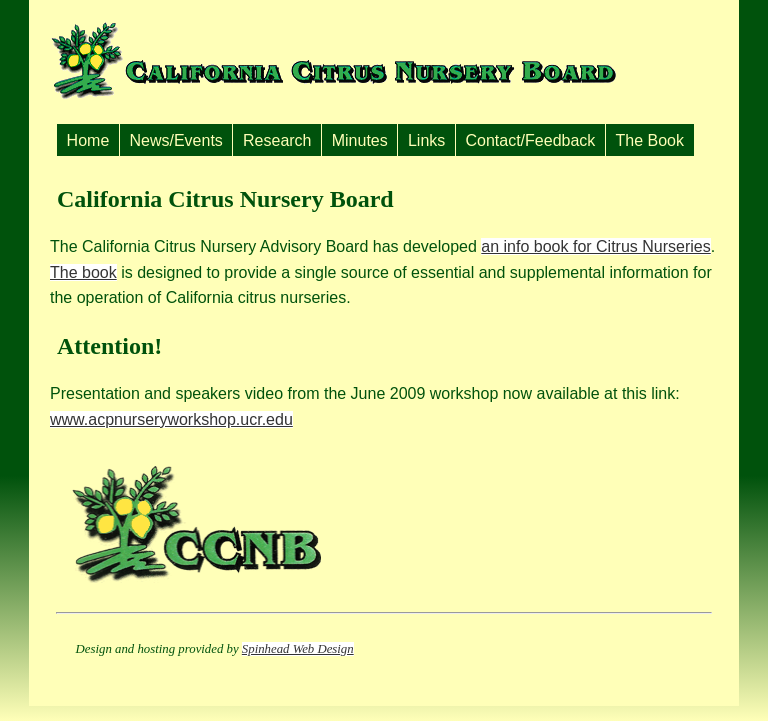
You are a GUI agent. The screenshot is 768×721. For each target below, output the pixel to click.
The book (83, 272)
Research (277, 140)
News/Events (175, 140)
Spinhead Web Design (298, 649)
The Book (650, 140)
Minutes (360, 140)
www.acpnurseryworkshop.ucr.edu (171, 419)
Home (88, 140)
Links (426, 140)
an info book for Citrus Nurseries (595, 246)
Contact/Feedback (530, 140)
